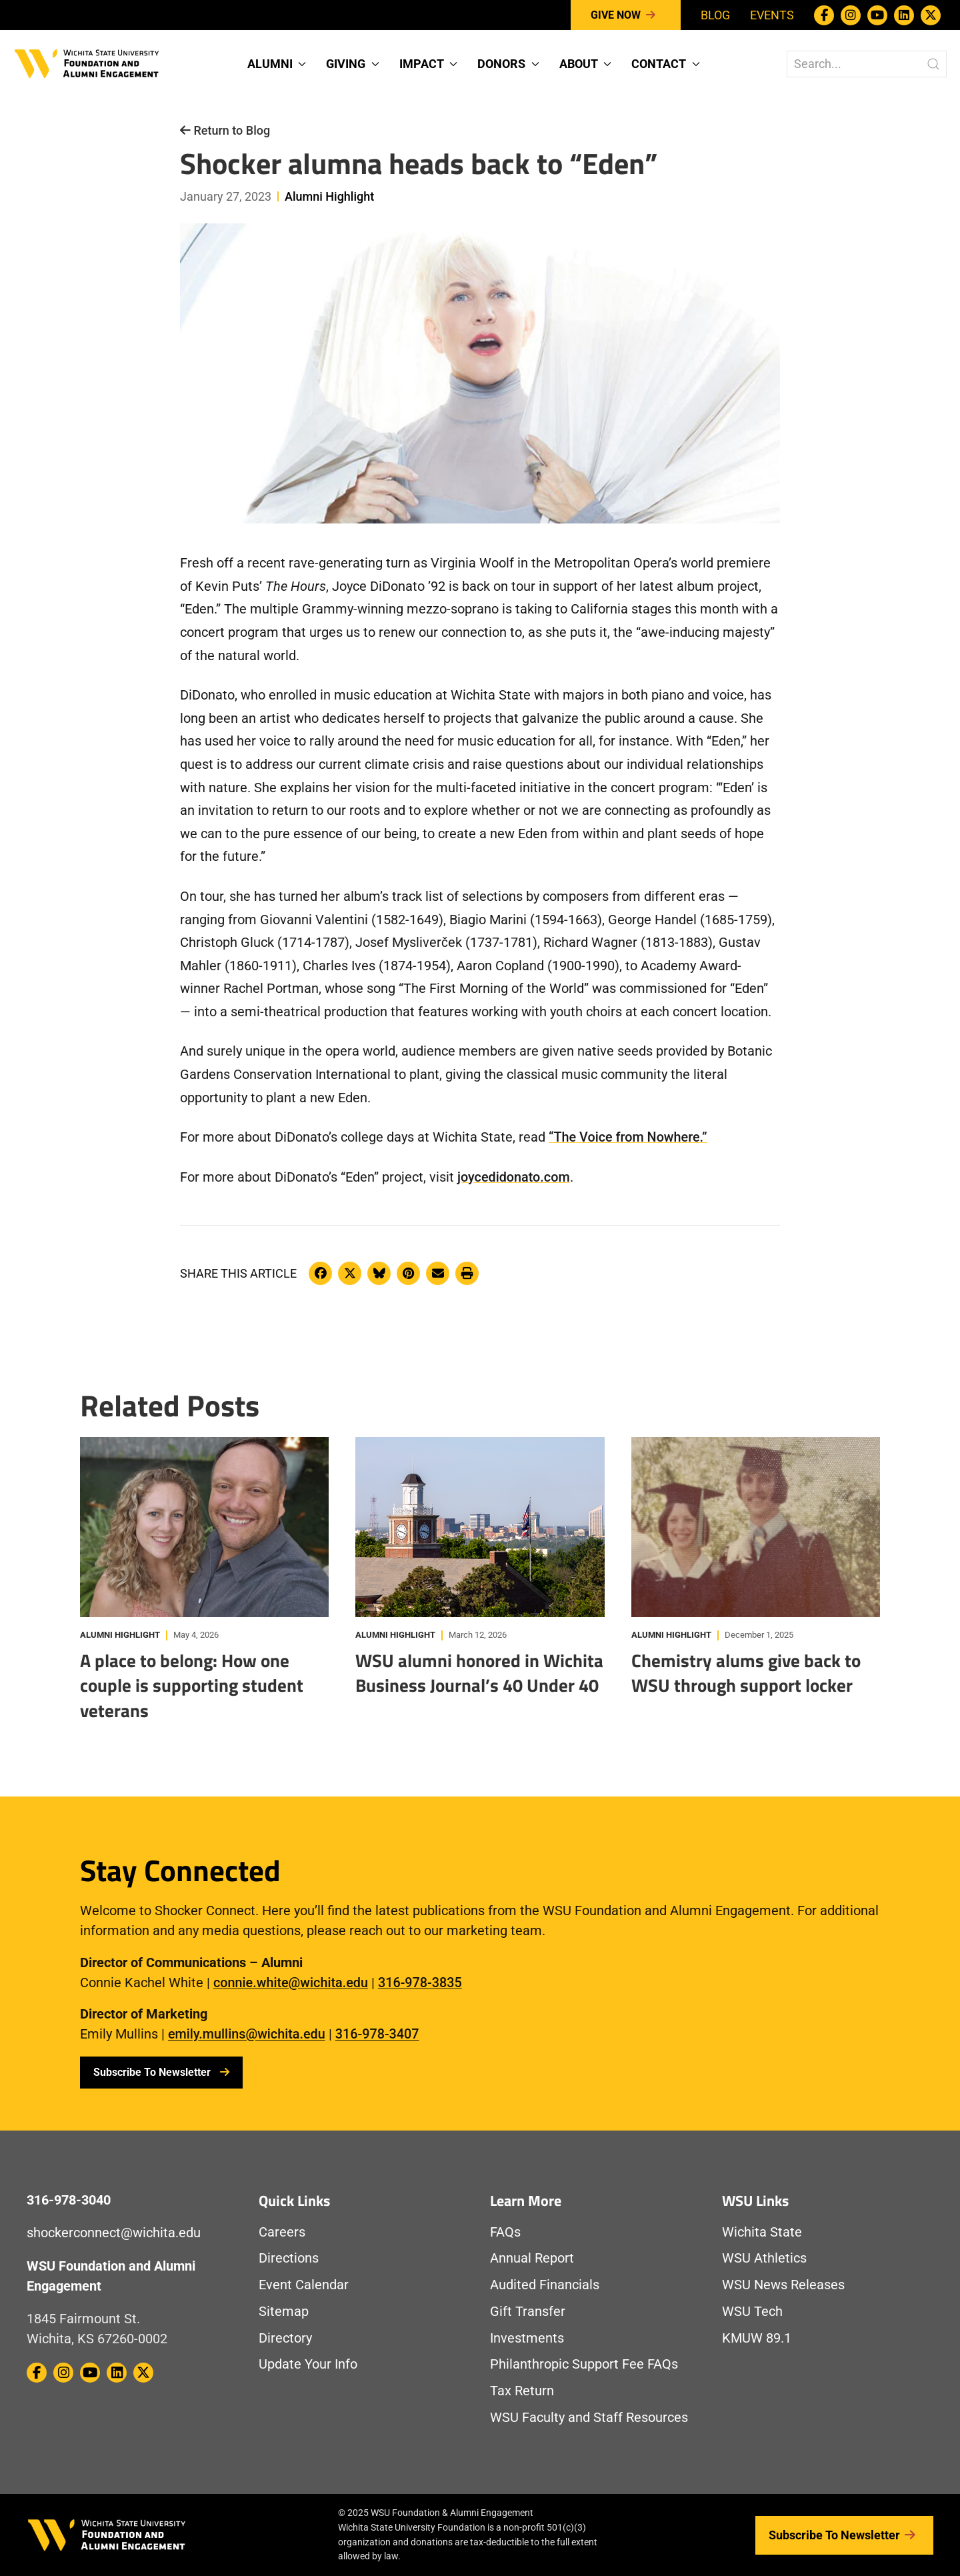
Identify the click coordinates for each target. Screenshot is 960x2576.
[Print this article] (467, 1273)
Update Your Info (308, 2364)
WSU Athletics (764, 2258)
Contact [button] (665, 64)
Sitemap (284, 2311)
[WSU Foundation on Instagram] (851, 15)
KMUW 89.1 (756, 2338)
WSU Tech (752, 2311)
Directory (285, 2338)
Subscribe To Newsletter (161, 2072)
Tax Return (522, 2391)
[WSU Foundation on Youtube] (877, 15)
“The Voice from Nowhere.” (628, 1137)
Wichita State (762, 2232)
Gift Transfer (527, 2311)
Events (772, 15)
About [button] (585, 64)
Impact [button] (428, 64)
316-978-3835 (420, 1983)
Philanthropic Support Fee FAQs (584, 2364)
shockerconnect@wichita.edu (114, 2233)
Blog (715, 15)
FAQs (505, 2232)
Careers (282, 2232)
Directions (289, 2258)
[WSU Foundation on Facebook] (824, 15)
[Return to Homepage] (86, 62)
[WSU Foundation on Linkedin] (904, 15)
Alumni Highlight (329, 196)
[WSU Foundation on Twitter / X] (931, 15)
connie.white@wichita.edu (290, 1983)
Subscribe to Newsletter (844, 2535)
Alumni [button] (277, 64)
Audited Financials (544, 2285)
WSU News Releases (783, 2285)
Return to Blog (225, 130)
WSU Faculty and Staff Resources (589, 2417)
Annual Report (532, 2258)
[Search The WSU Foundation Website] (867, 64)
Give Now (626, 15)
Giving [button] (352, 64)
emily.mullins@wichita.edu (246, 2034)
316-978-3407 (377, 2034)
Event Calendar (304, 2285)
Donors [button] (508, 64)
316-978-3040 (69, 2200)
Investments (527, 2338)
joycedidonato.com (513, 1177)
